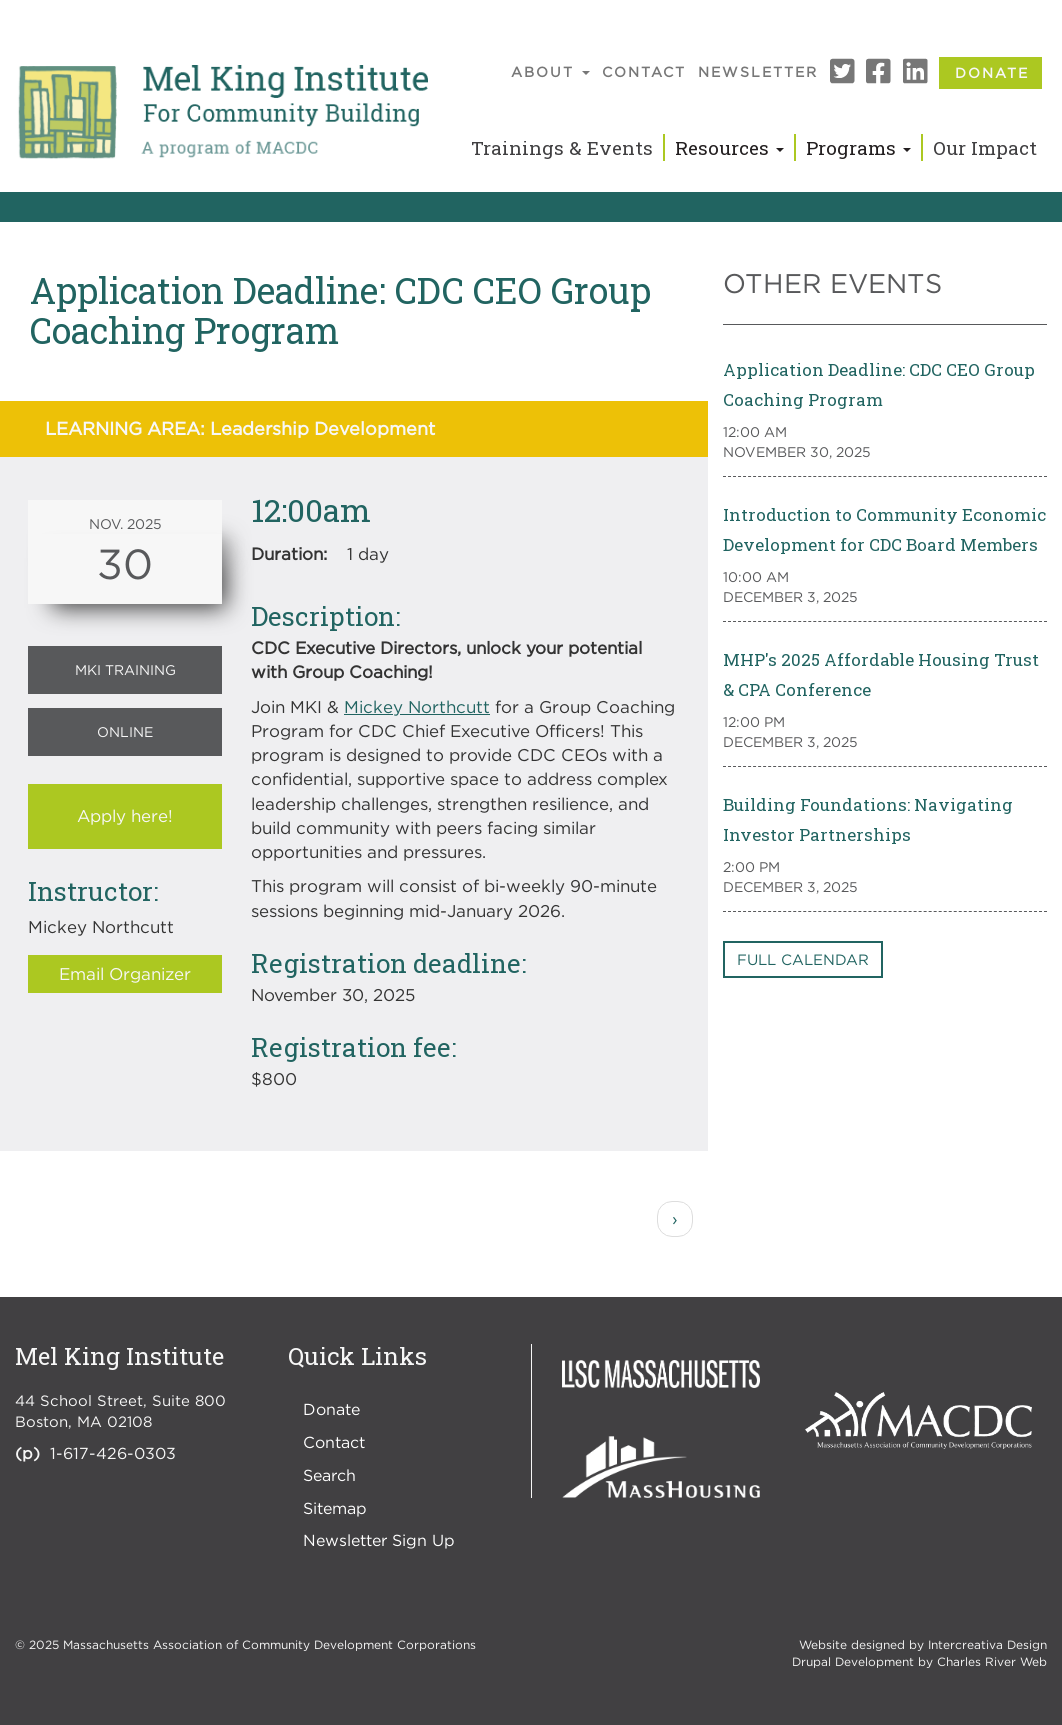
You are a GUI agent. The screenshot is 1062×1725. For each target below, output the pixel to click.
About (550, 71)
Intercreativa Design (987, 1644)
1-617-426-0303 (113, 1453)
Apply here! (125, 816)
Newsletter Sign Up (379, 1540)
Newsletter (758, 71)
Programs (858, 147)
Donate (992, 72)
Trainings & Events (562, 147)
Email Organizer (125, 974)
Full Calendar (803, 959)
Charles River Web (992, 1661)
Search (329, 1475)
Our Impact (985, 147)
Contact (644, 71)
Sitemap (335, 1508)
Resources (729, 147)
